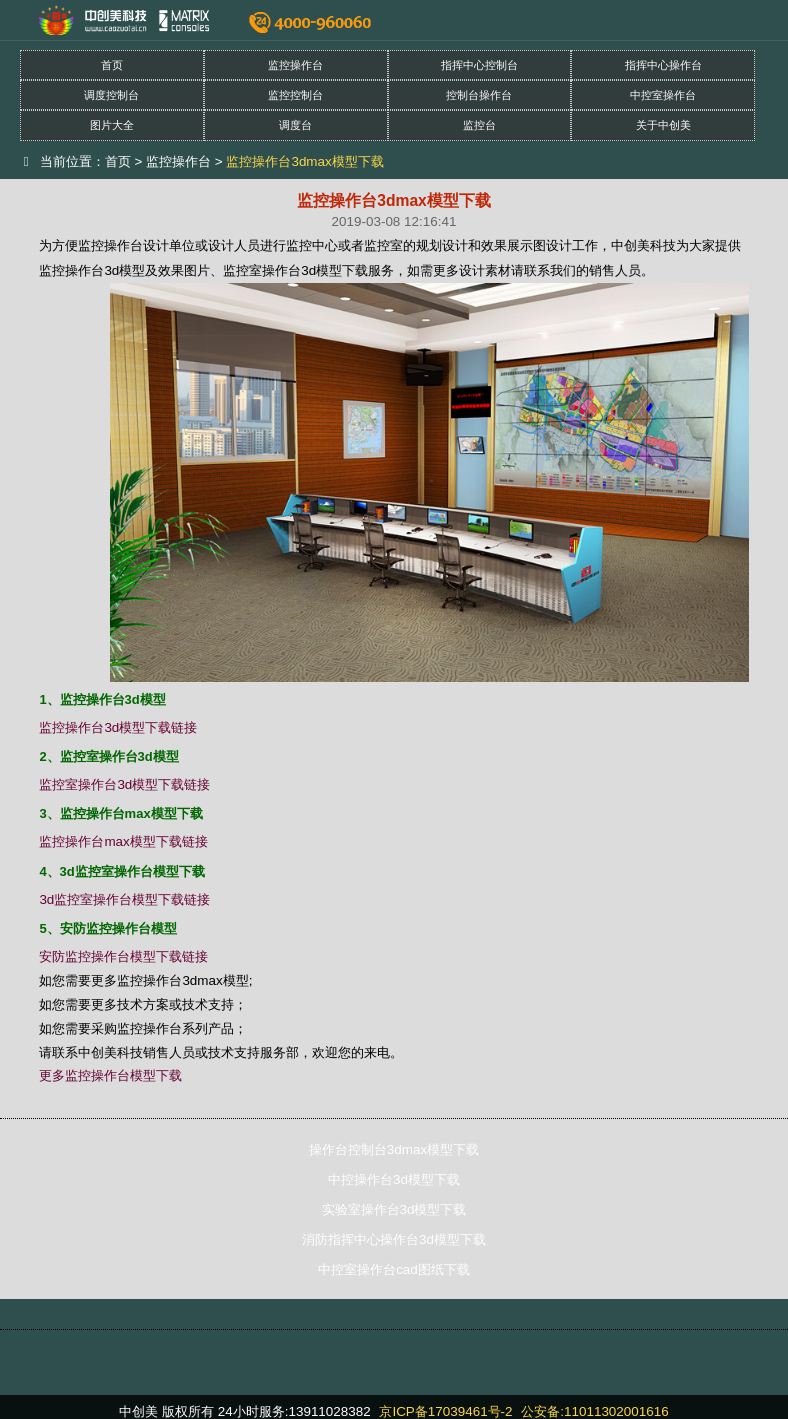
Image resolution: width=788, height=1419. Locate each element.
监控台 (479, 125)
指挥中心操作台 (663, 65)
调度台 (295, 125)
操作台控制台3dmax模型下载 (394, 1149)
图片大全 (112, 125)
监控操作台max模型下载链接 (123, 841)
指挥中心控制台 (479, 65)
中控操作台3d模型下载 (394, 1179)
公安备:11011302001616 (594, 1411)
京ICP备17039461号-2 (445, 1411)
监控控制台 (295, 95)
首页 (112, 65)
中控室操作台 (663, 95)
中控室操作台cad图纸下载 (394, 1269)
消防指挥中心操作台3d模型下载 (394, 1239)
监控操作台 (295, 65)
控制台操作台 (479, 95)
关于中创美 (663, 125)
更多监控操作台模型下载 (110, 1075)
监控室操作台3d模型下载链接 (124, 784)
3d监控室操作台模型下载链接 (124, 899)
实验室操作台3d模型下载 (394, 1209)
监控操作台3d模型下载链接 (118, 727)
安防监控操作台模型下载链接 (123, 956)
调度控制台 (111, 95)
